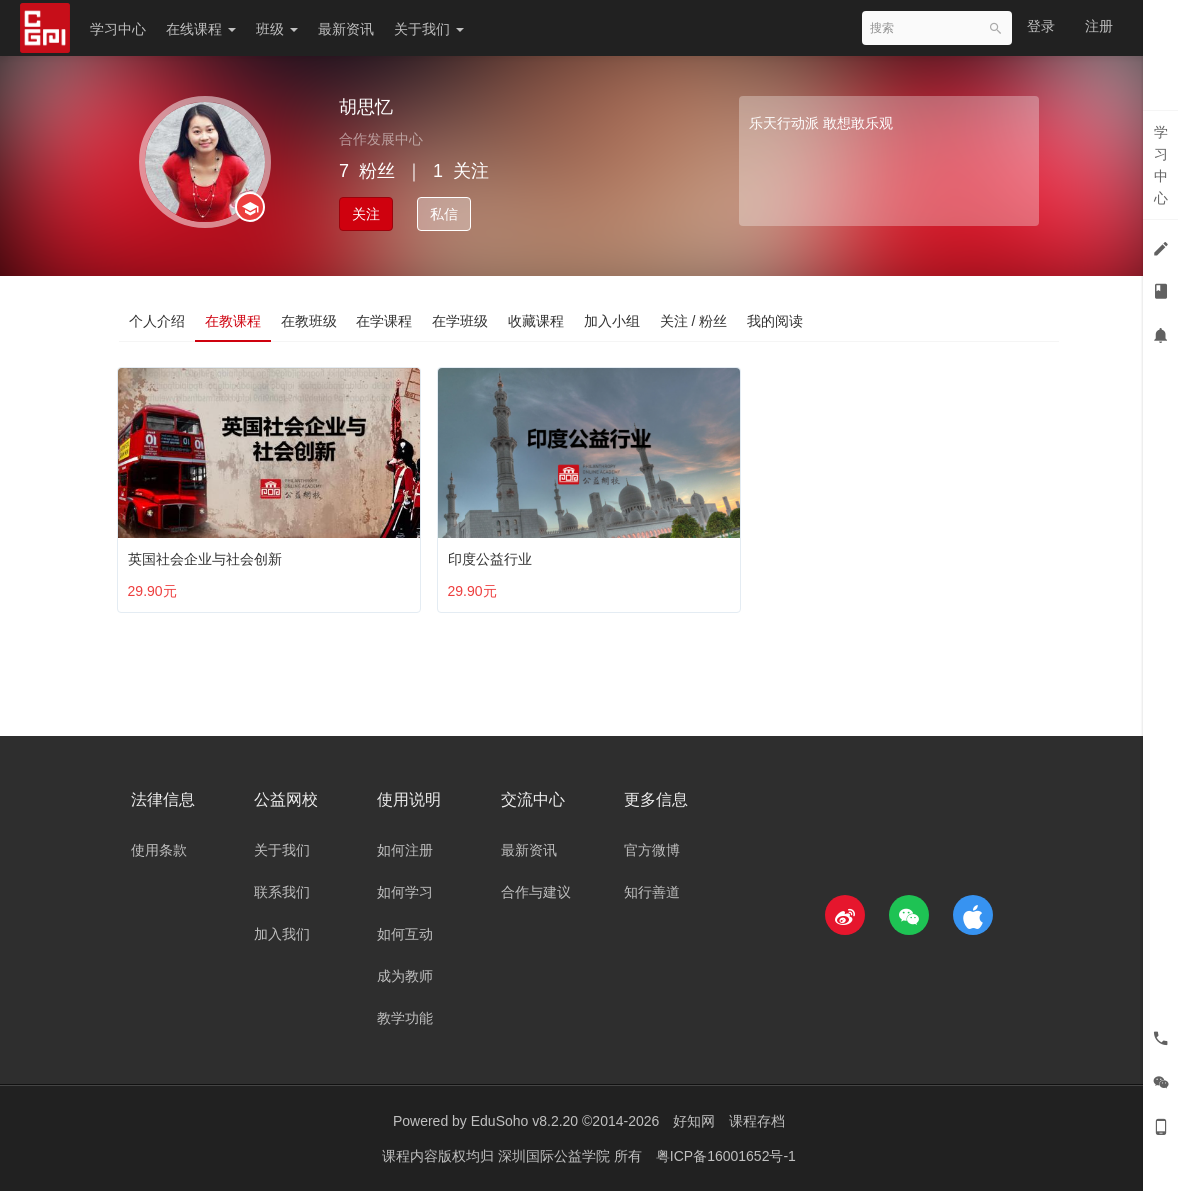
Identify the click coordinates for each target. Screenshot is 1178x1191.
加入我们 (282, 934)
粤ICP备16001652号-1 (726, 1156)
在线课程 (201, 29)
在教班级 (309, 321)
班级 (277, 29)
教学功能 (405, 1018)
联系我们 (282, 892)
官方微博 (652, 850)
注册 (1099, 26)
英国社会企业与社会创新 (209, 554)
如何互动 (405, 934)
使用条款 (159, 850)
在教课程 (233, 321)
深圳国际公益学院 (556, 1156)
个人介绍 (157, 321)
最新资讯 (346, 29)
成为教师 (405, 976)
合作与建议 (536, 892)
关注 (366, 214)
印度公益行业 (494, 554)
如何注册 (405, 850)
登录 (1041, 26)
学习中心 (118, 29)
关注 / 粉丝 (695, 321)
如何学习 (405, 892)
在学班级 (461, 321)
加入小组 (613, 321)
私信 (444, 214)
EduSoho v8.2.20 (524, 1121)
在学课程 (385, 321)
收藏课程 (537, 321)
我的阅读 (777, 321)
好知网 (694, 1121)
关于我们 (429, 29)
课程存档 (757, 1121)
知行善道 (652, 892)
